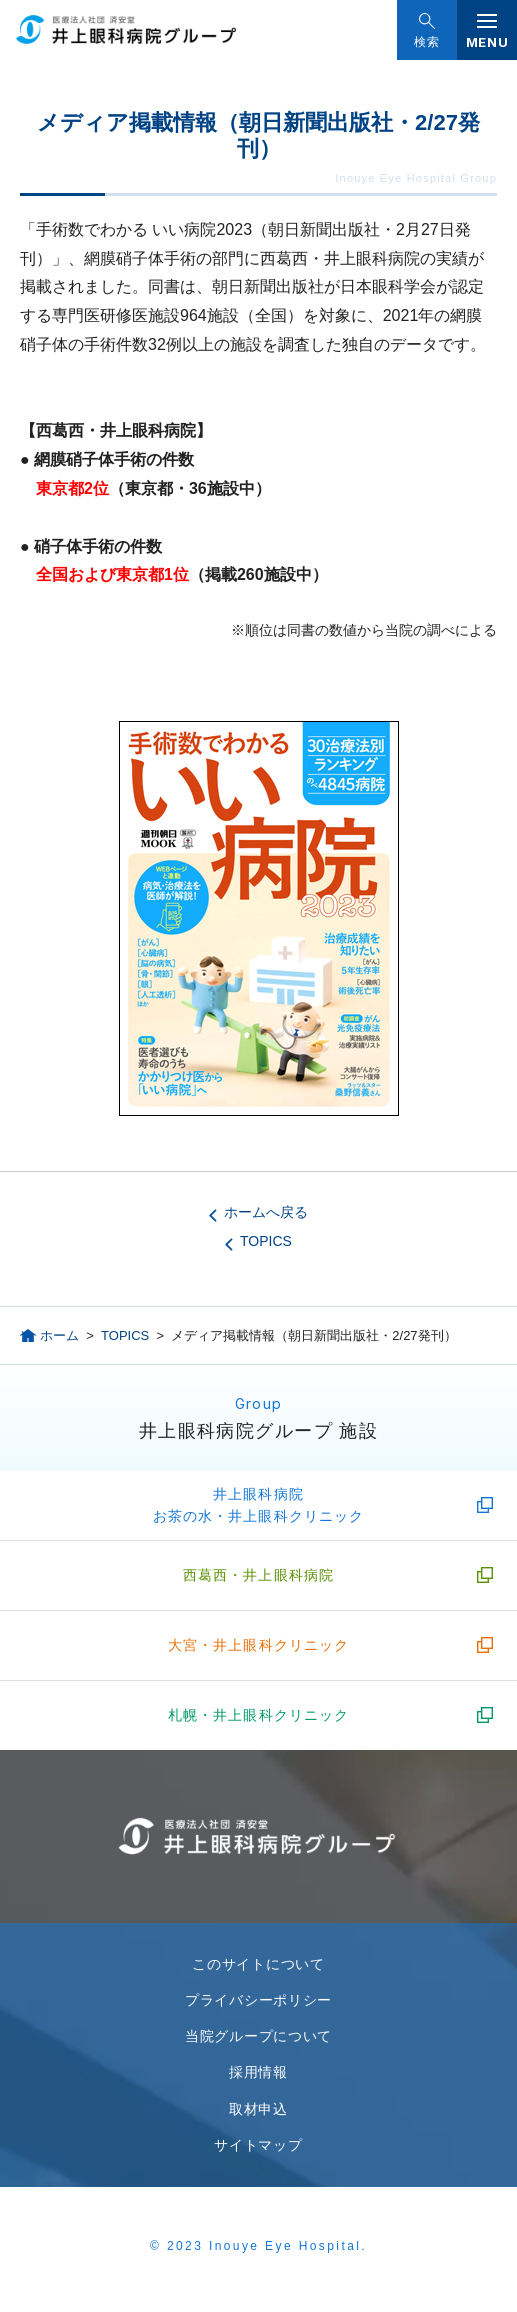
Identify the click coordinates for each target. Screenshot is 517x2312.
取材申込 (258, 2109)
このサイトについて (258, 1964)
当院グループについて (258, 2036)
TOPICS (266, 1241)
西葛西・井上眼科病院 (258, 1575)
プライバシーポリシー (258, 2000)
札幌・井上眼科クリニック (258, 1715)
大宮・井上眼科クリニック (258, 1645)
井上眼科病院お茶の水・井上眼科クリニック (259, 1505)
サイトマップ (258, 2145)
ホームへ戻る (266, 1212)
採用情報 (258, 2072)
